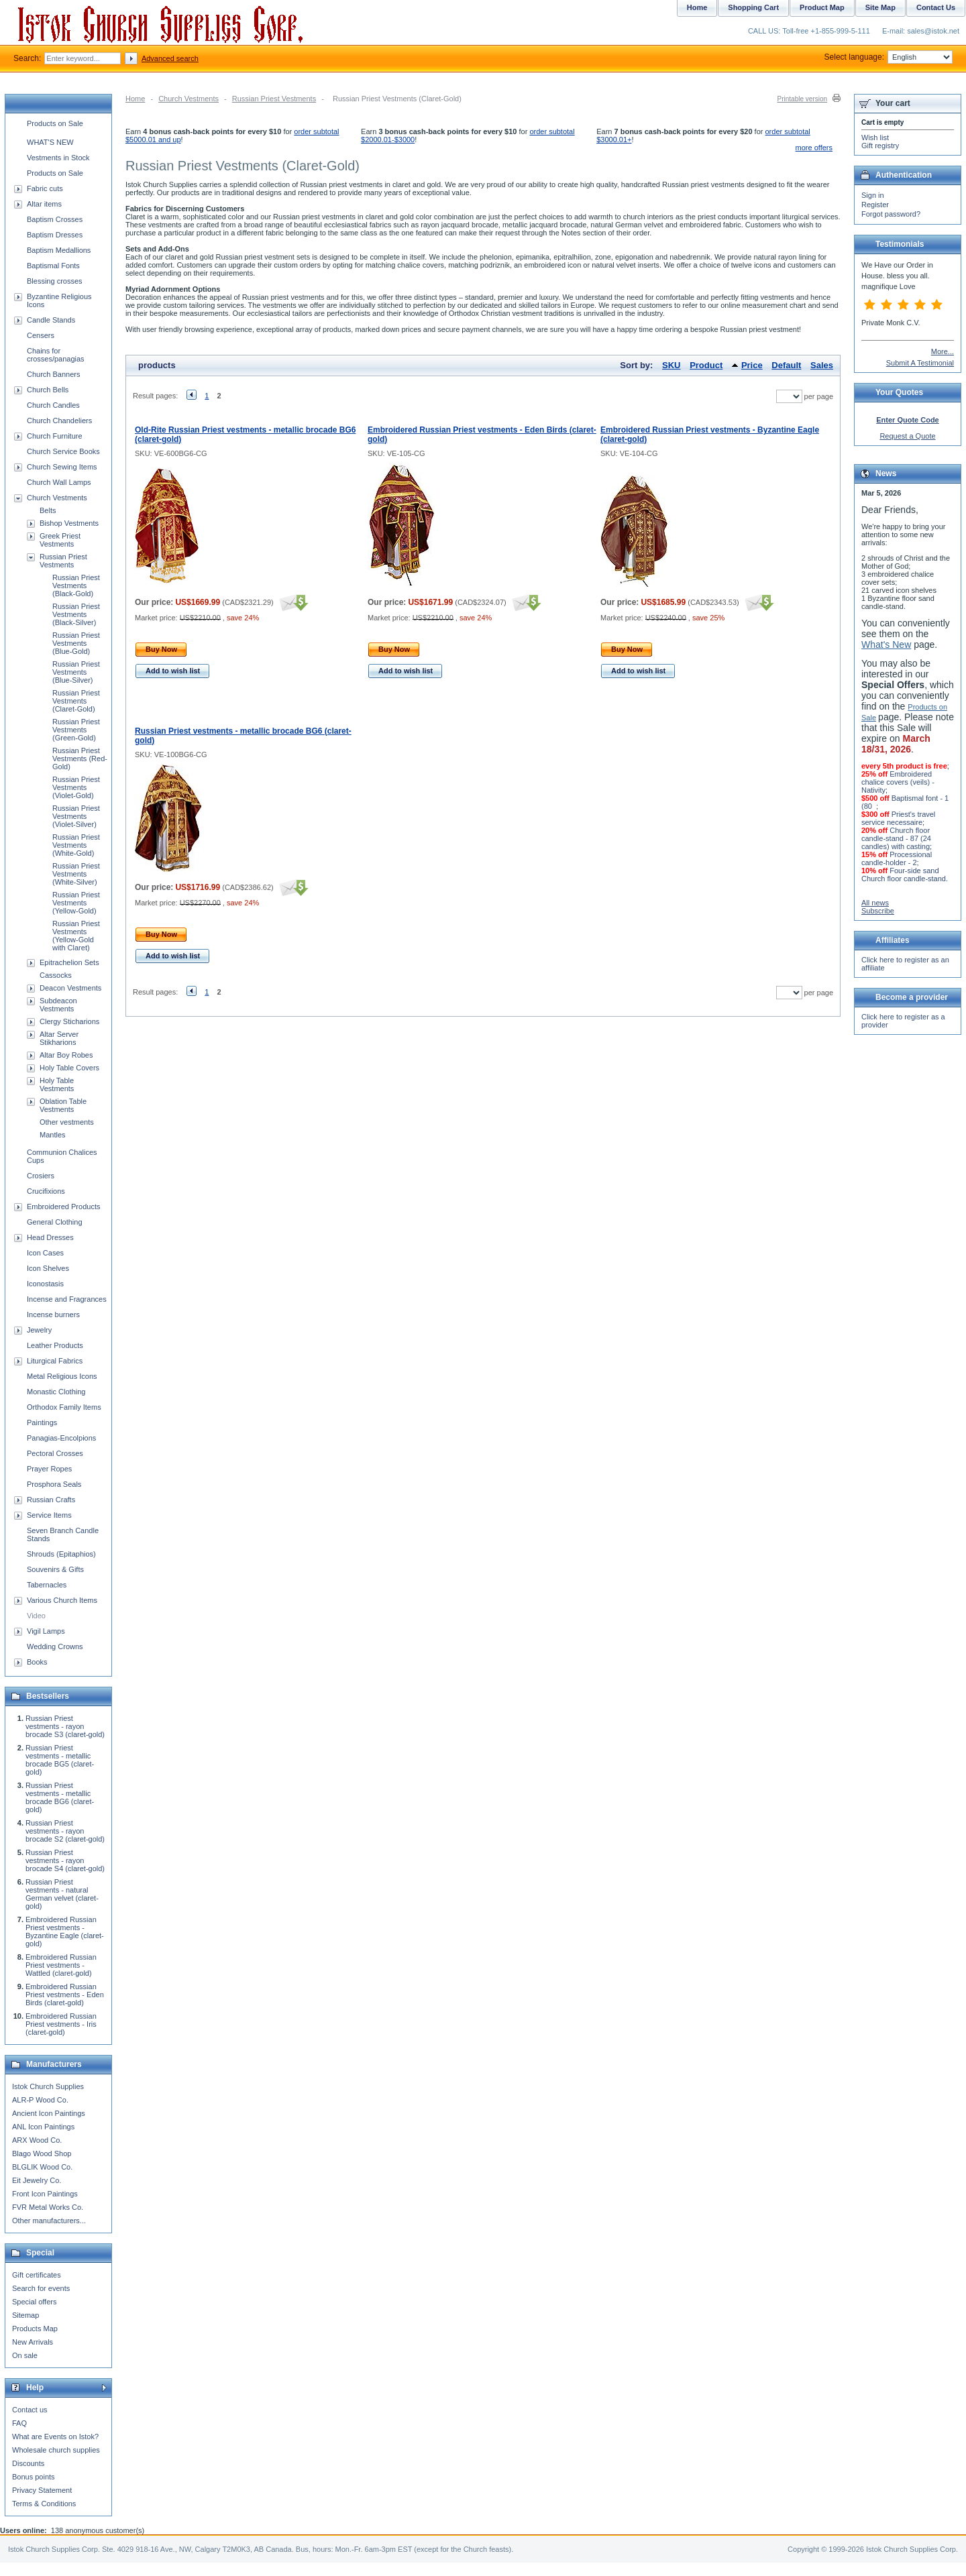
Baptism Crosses (55, 219)
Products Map (35, 2329)
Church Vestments (188, 99)
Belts (48, 510)
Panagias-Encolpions (61, 1438)
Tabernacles (46, 1585)
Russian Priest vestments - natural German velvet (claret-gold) (62, 1894)
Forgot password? (890, 214)
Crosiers (40, 1176)
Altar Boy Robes (66, 1055)
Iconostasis (45, 1284)
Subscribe (877, 911)
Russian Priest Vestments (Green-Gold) (76, 730)
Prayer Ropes (49, 1469)
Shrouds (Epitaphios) (61, 1554)
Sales (821, 365)
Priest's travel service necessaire (898, 818)
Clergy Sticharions (69, 1021)
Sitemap (25, 2315)
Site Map (880, 7)
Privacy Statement (42, 2490)
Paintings (42, 1422)
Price (752, 365)
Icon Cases (45, 1253)
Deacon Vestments (70, 988)
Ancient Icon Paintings (48, 2113)
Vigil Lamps (46, 1631)
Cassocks (56, 975)
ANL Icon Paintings (43, 2127)
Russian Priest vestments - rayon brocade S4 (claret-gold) (65, 1860)
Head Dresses (50, 1237)
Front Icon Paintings (45, 2194)
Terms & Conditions (44, 2504)
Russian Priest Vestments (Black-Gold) (76, 585)
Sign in (872, 195)
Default (786, 365)
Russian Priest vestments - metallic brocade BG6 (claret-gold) (59, 1797)
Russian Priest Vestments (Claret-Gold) (76, 701)
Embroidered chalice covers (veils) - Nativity (897, 782)
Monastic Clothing (56, 1392)
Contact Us (935, 7)
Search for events (41, 2288)
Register (875, 205)
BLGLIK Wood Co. (42, 2167)
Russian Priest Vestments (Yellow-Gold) (76, 903)
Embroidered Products (63, 1206)
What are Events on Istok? (55, 2436)
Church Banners (53, 374)
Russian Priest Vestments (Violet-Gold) (76, 787)
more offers (814, 148)
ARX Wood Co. (37, 2140)
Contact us (30, 2410)
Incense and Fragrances (67, 1299)
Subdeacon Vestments (58, 1005)
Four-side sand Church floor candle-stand (903, 874)
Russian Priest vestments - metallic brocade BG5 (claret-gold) (59, 1760)
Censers (40, 335)
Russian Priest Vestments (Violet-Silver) (76, 816)
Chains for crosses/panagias (56, 355)
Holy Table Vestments (57, 1084)
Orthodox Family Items (64, 1407)
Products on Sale (55, 123)
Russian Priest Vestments (274, 99)
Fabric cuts (45, 188)
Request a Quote (907, 436)
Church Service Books (63, 451)
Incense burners (53, 1314)
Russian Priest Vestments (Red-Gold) (79, 758)
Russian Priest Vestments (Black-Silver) (76, 614)
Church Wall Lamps (59, 482)
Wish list (875, 137)
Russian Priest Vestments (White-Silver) (76, 874)
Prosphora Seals (54, 1484)
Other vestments (67, 1122)
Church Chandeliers (59, 420)
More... (942, 351)
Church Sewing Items (62, 467)
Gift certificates (36, 2275)
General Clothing (55, 1222)
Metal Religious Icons (62, 1376)
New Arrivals (32, 2342)
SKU (671, 365)
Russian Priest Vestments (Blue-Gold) (76, 643)
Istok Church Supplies (48, 2086)
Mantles (53, 1135)
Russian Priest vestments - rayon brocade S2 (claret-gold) (65, 1831)
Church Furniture (55, 436)
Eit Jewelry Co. (36, 2180)
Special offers (34, 2302)
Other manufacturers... (49, 2221)
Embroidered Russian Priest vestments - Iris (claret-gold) (61, 2024)
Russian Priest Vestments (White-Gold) (76, 845)
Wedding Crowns (55, 1646)
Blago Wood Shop (41, 2153)
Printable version (802, 99)
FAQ (19, 2423)
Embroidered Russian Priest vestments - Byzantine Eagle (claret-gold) (64, 1931)
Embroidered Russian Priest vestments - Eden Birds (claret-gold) (64, 1994)
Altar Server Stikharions (59, 1038)
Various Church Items (62, 1600)
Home (135, 99)
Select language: (888, 57)
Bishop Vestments (69, 523)
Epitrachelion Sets (69, 962)
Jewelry (39, 1330)
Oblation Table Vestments (63, 1105)
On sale (25, 2355)
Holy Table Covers (69, 1068)
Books (37, 1662)
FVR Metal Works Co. (47, 2207)
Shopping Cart (753, 7)
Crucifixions (46, 1191)
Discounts (28, 2463)
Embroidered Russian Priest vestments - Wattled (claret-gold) (61, 1965)
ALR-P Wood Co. (40, 2100)
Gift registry (880, 146)
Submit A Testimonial (920, 363)
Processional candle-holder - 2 (896, 858)
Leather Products (55, 1345)
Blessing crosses (55, 281)
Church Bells (47, 390)
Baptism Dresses (55, 235)
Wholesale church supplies (56, 2450)
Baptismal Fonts (53, 266)
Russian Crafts (51, 1500)
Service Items (49, 1515)
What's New (886, 644)
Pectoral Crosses (55, 1453)
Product (706, 365)
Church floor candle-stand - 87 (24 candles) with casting (896, 838)
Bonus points (33, 2477)
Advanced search (170, 58)
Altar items (44, 204)
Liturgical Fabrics (55, 1361)
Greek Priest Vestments (60, 540)
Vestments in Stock (58, 158)
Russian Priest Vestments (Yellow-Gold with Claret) (76, 935)
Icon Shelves (48, 1268)
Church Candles (53, 405)
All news (875, 903)
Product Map (822, 7)
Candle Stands (51, 320)
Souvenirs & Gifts (55, 1569)
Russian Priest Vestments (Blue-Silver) (76, 672)
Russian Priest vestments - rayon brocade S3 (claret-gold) (65, 1726)
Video (36, 1616)
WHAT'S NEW (50, 142)
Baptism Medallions (59, 250)
